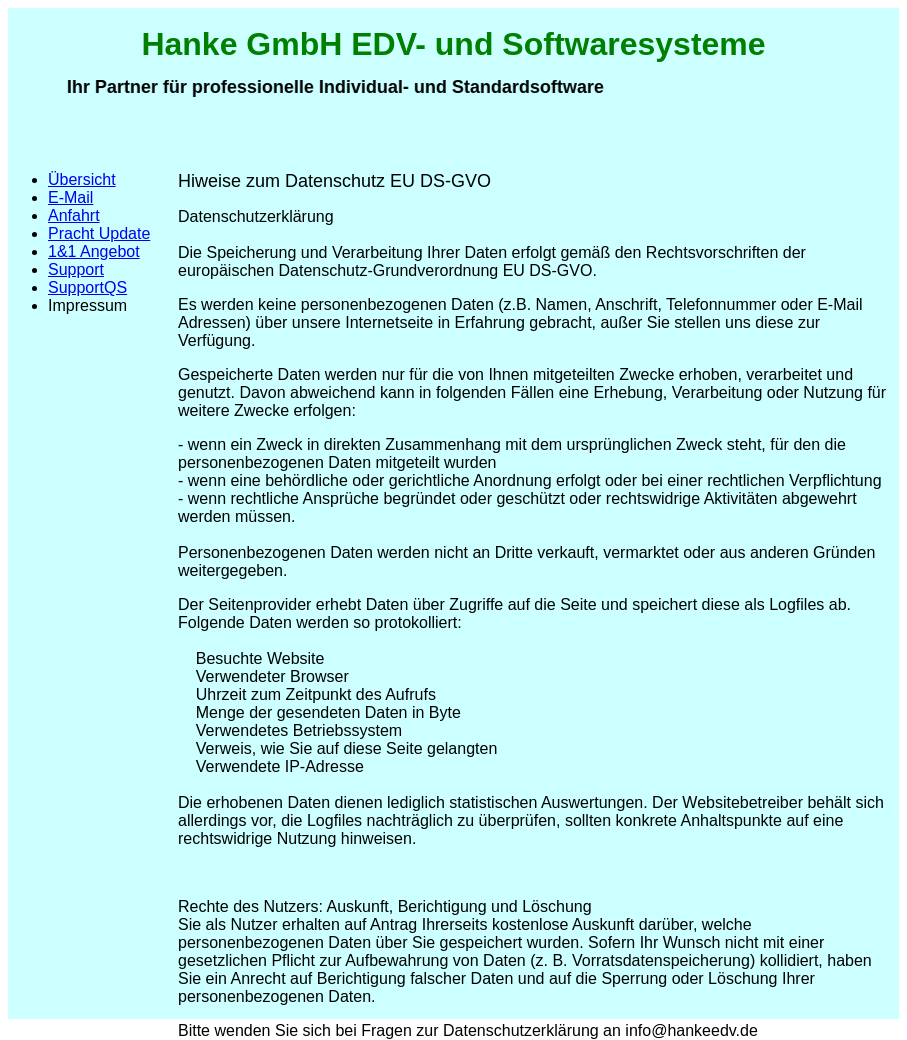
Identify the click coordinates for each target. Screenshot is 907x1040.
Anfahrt (74, 215)
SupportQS (87, 287)
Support (76, 269)
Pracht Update (99, 233)
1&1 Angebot (94, 251)
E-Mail (70, 197)
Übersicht (82, 179)
